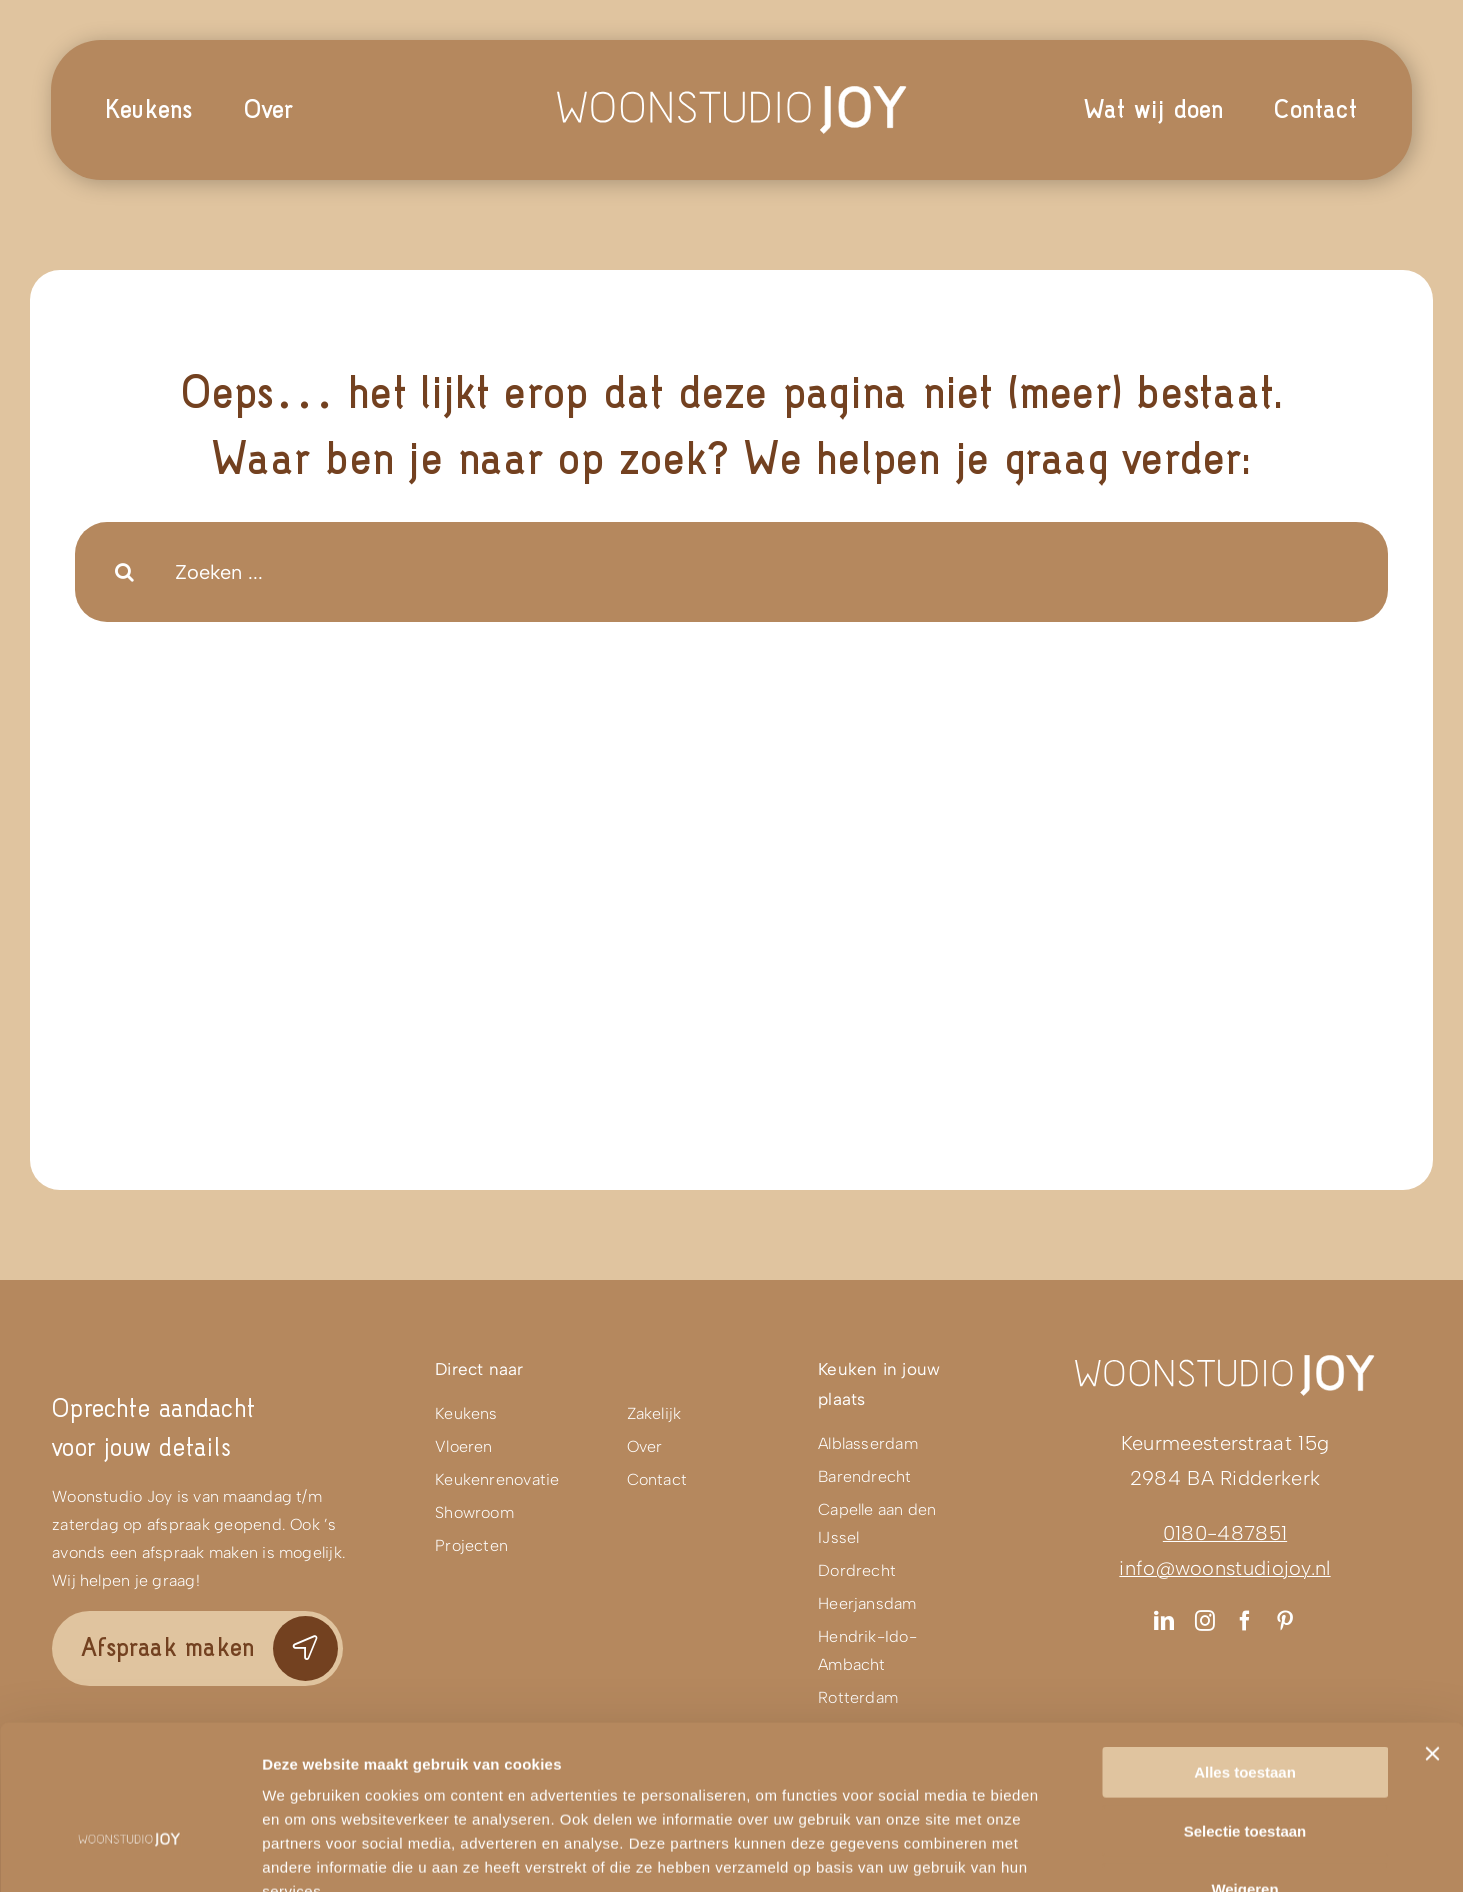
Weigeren (1244, 1764)
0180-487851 (1225, 1533)
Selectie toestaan (1245, 1706)
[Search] (125, 572)
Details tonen (1080, 1852)
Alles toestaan (1245, 1647)
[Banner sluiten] (1432, 1629)
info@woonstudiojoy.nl (1224, 1568)
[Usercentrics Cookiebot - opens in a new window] (129, 1853)
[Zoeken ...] (731, 572)
